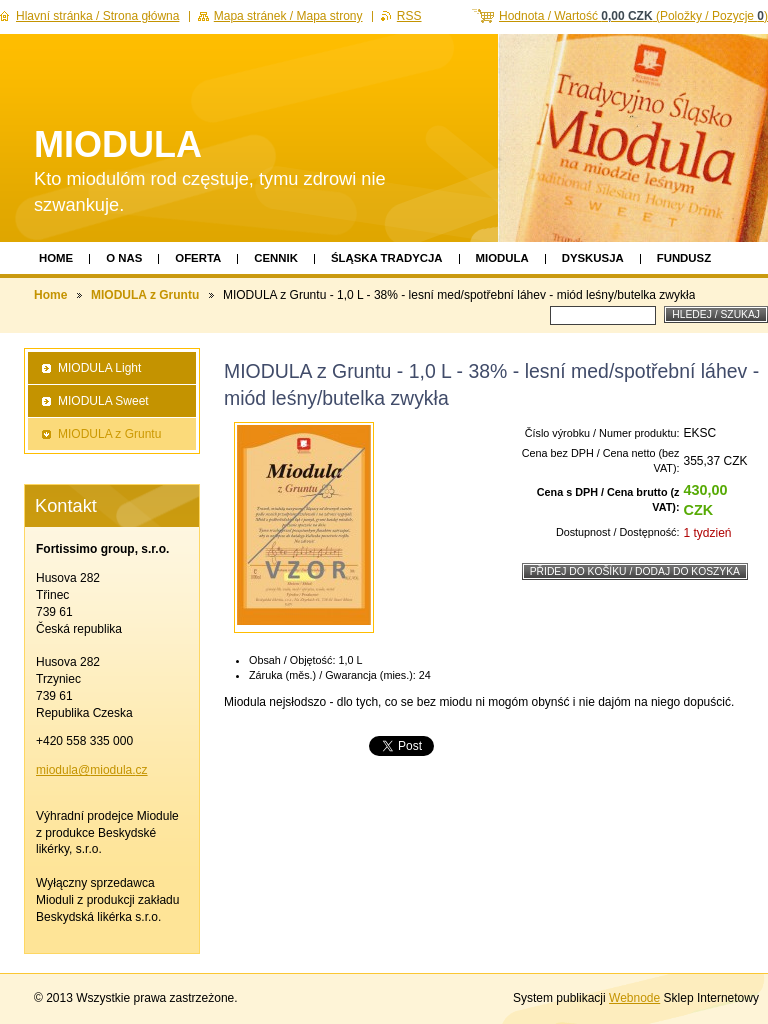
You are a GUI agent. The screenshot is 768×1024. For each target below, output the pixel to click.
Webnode (634, 998)
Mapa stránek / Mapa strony (288, 16)
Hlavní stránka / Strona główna (97, 16)
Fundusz (684, 258)
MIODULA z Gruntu (145, 295)
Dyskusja (593, 258)
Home (56, 258)
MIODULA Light (99, 368)
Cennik (276, 258)
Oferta (198, 258)
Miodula (502, 258)
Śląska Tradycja (387, 258)
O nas (124, 258)
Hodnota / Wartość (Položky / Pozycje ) (633, 16)
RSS (409, 16)
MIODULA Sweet (103, 401)
